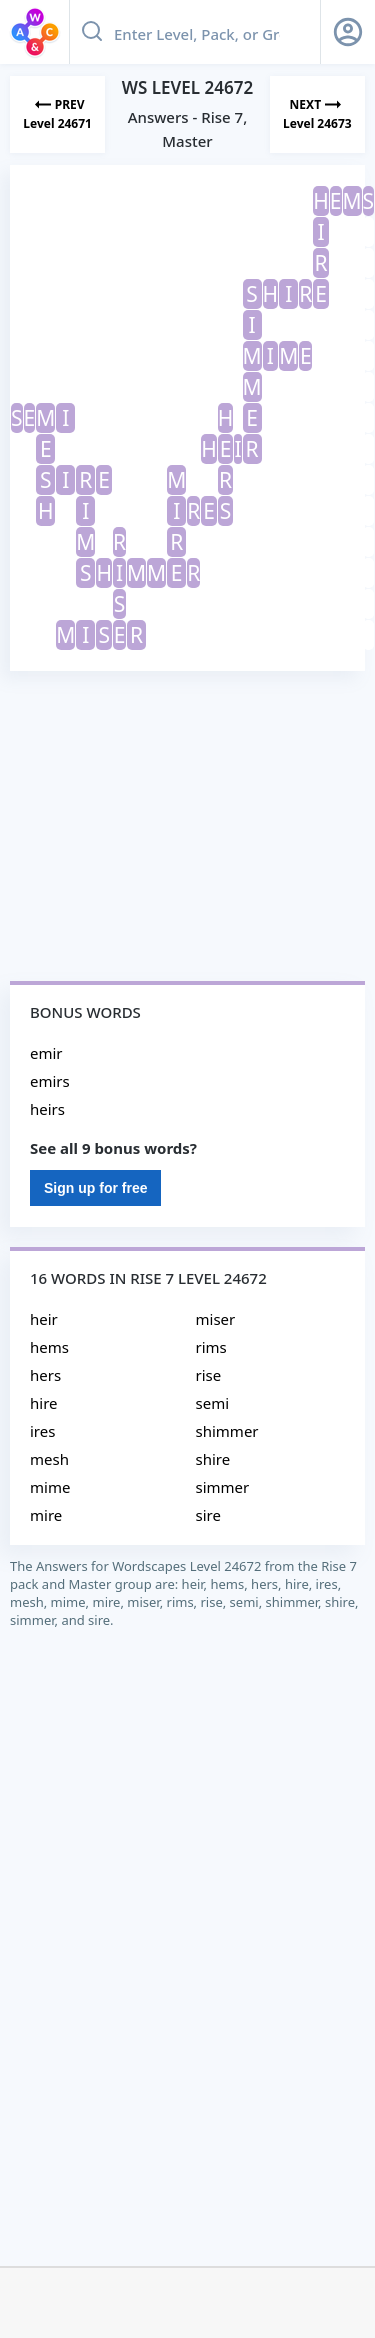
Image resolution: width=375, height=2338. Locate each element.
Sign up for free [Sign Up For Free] (95, 1188)
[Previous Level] (57, 114)
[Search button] (92, 32)
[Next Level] (317, 114)
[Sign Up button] (348, 32)
